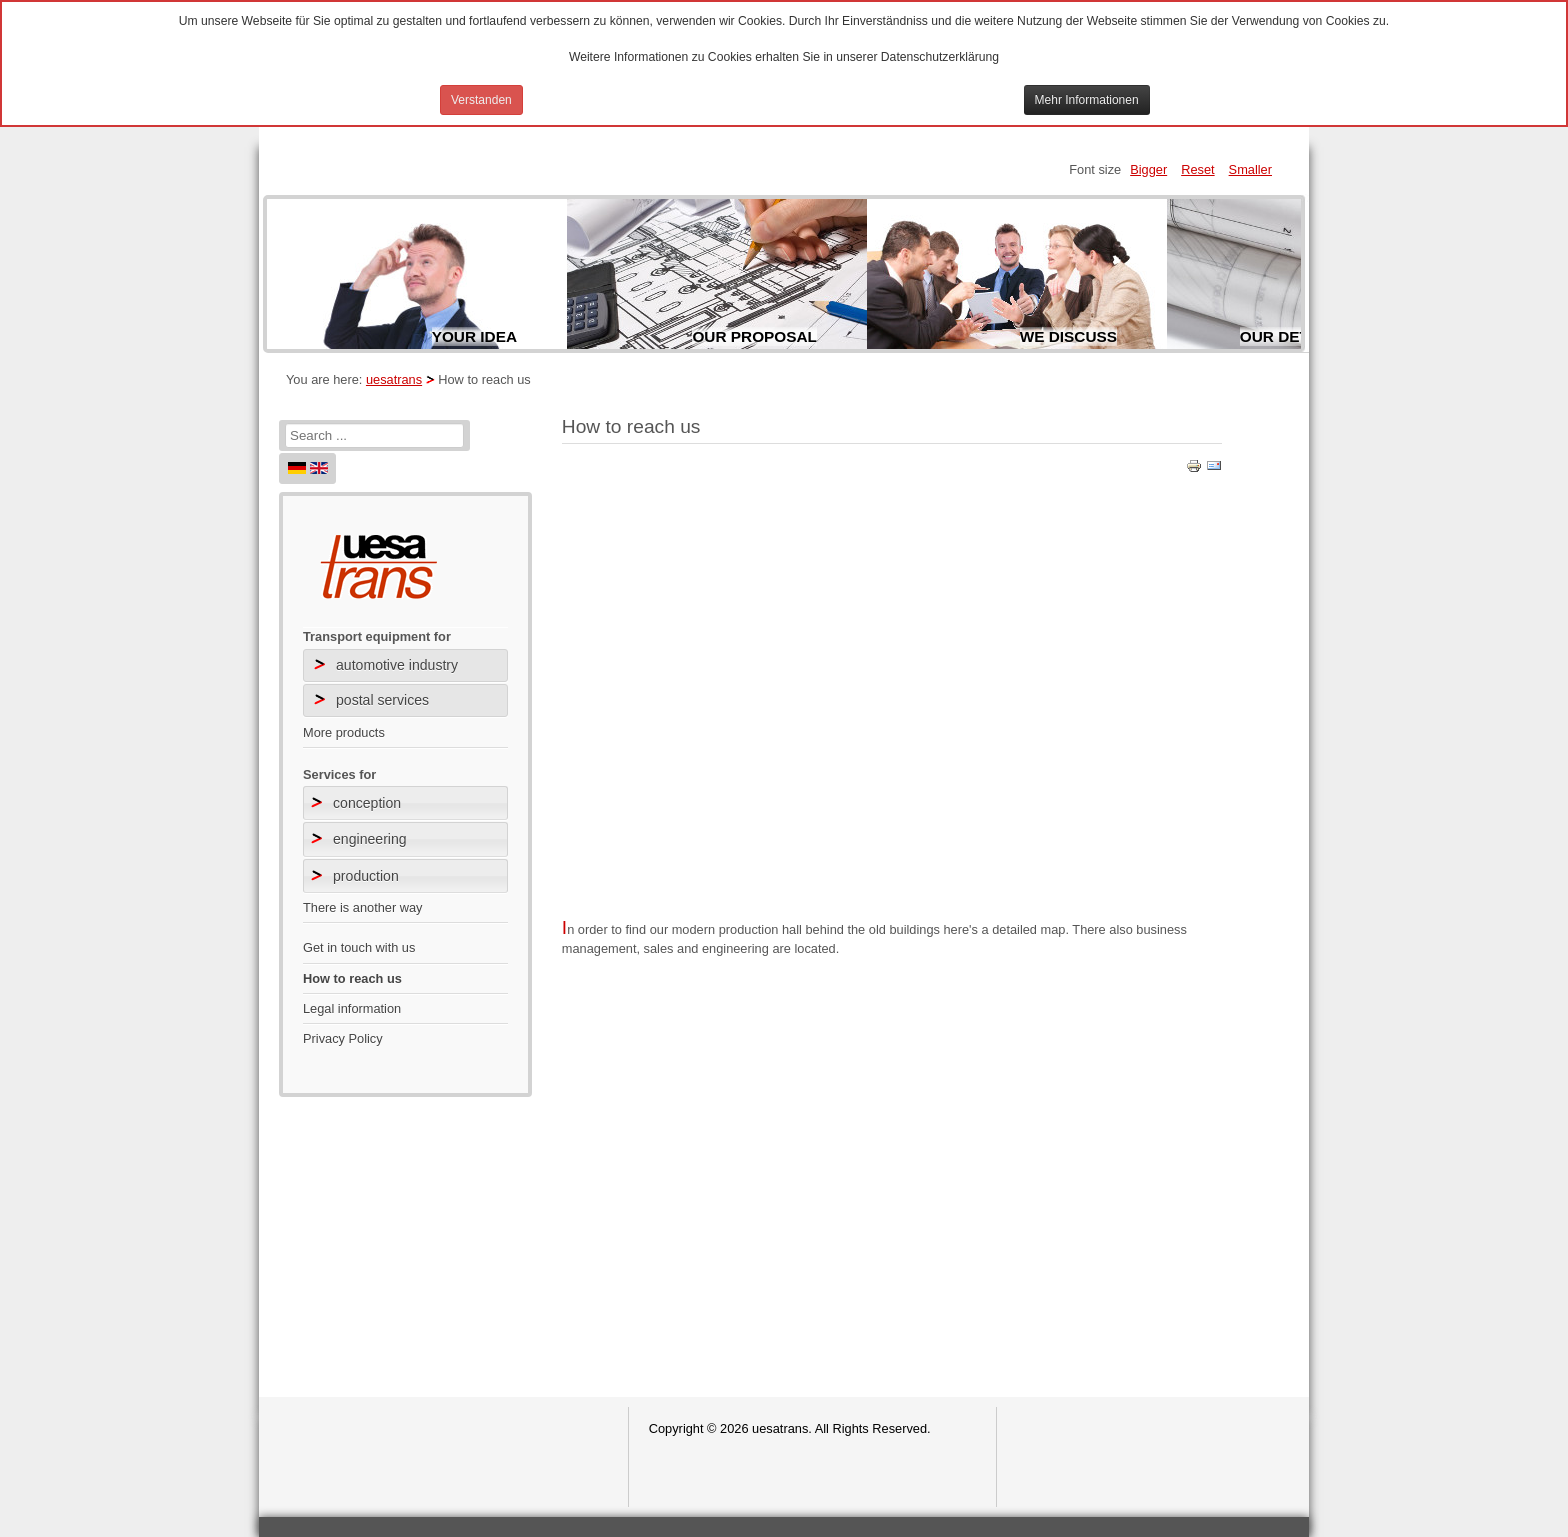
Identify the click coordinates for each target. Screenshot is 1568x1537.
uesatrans (394, 379)
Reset (1197, 169)
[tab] (405, 803)
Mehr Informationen (1087, 100)
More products (344, 732)
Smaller (1250, 169)
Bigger (1148, 169)
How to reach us (352, 978)
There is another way (363, 907)
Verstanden (481, 100)
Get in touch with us (359, 947)
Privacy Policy (343, 1038)
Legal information (352, 1008)
